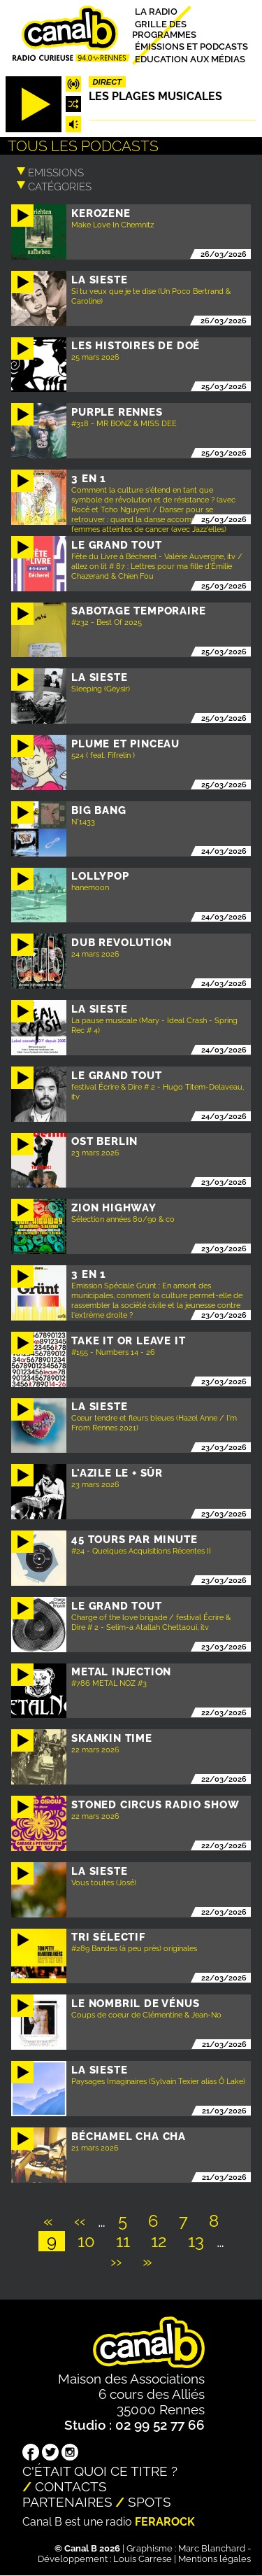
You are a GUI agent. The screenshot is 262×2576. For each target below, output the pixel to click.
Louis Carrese (142, 2559)
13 (200, 2241)
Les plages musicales (155, 96)
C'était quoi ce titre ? (99, 2471)
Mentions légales (214, 2559)
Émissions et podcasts (191, 46)
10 (90, 2241)
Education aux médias (190, 58)
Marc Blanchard (211, 2548)
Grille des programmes (164, 28)
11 (127, 2241)
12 (163, 2241)
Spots (149, 2502)
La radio (156, 11)
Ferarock (165, 2521)
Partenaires (67, 2502)
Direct (107, 82)
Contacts (71, 2486)
